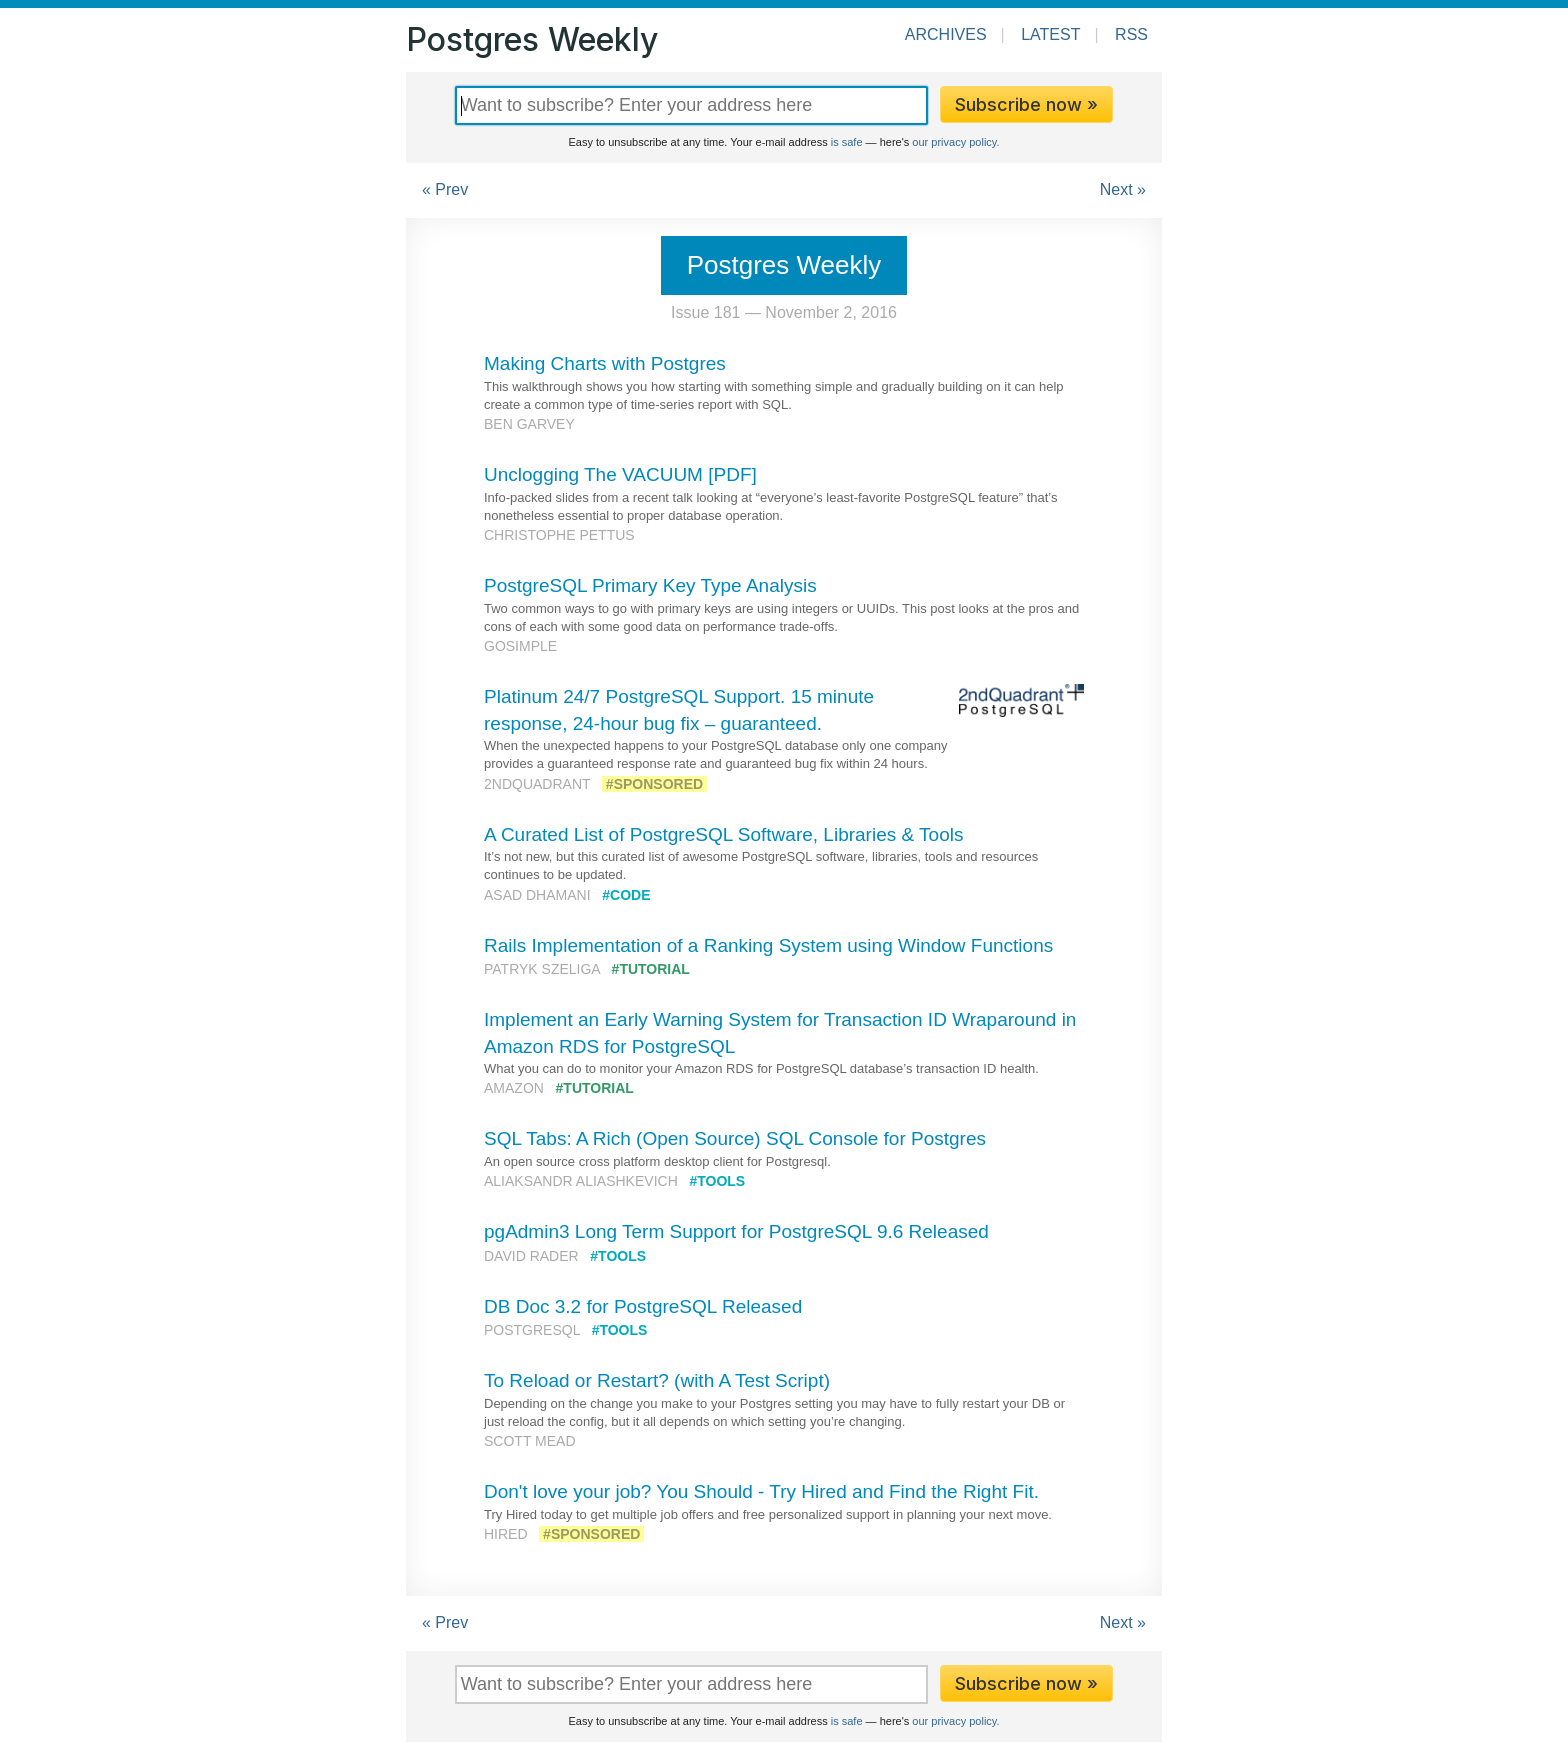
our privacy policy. (955, 142)
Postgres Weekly (532, 39)
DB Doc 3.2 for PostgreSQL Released (643, 1306)
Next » (1123, 189)
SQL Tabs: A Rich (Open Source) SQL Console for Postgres (735, 1138)
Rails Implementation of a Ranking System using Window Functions (768, 945)
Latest (1050, 34)
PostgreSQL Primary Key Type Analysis (650, 585)
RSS (1131, 34)
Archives (946, 34)
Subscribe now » (1026, 104)
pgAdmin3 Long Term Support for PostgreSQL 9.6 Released (736, 1231)
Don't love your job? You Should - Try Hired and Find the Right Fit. (761, 1491)
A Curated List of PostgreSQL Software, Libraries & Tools (723, 834)
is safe (847, 142)
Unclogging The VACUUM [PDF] (620, 474)
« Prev (445, 189)
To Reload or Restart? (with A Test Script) (657, 1380)
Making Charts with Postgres (605, 363)
